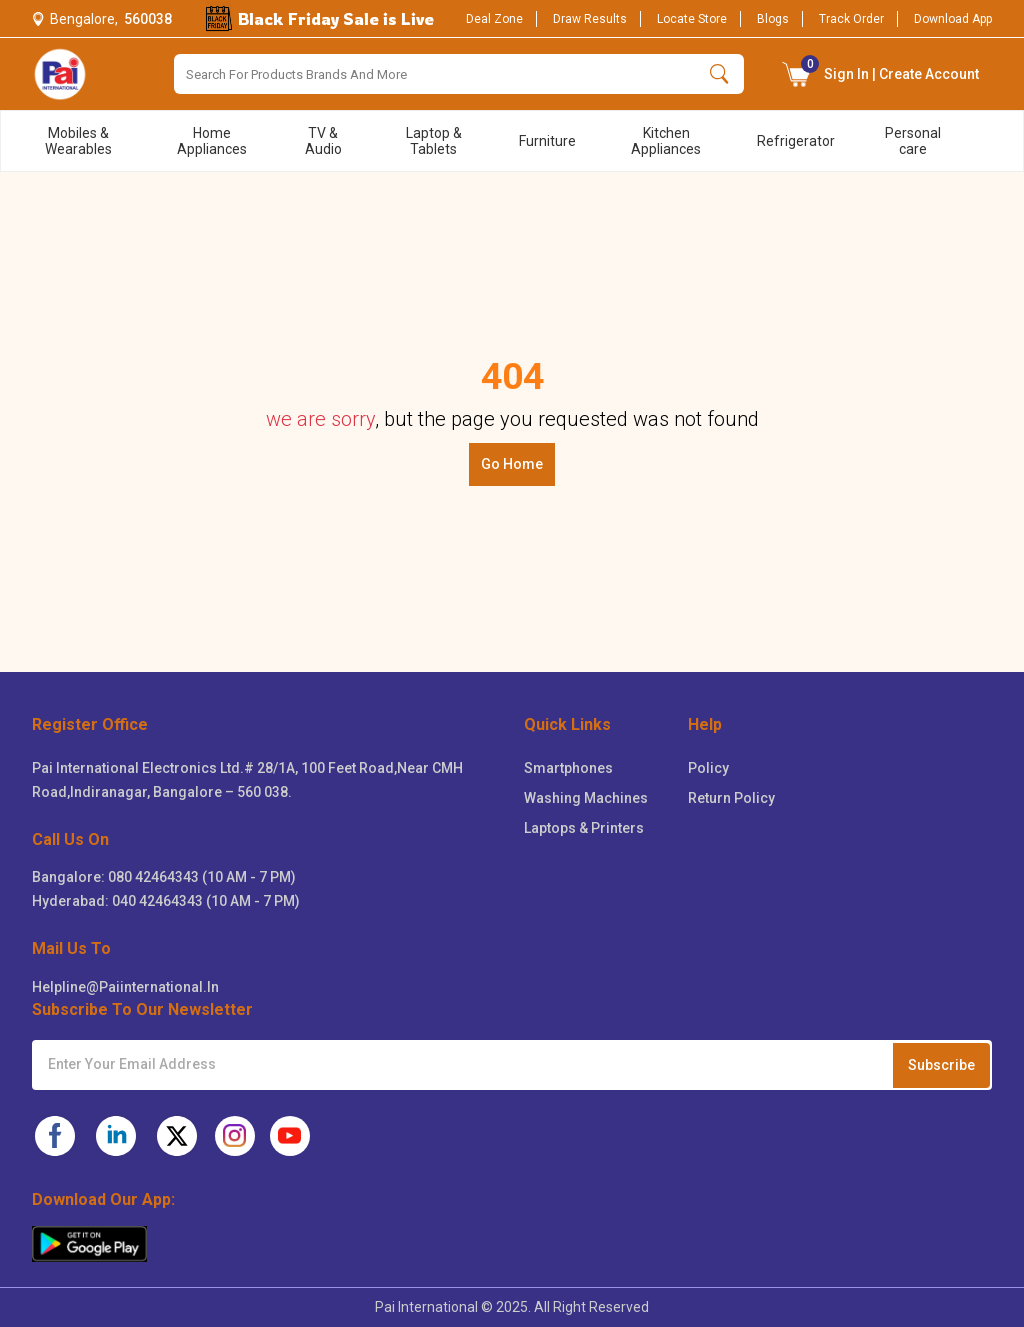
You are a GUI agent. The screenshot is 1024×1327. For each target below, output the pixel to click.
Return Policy (731, 798)
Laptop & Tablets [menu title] (434, 141)
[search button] (719, 74)
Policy (708, 768)
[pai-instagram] (235, 1136)
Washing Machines (586, 798)
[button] (797, 73)
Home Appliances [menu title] (212, 141)
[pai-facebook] (55, 1136)
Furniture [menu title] (547, 141)
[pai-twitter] (177, 1136)
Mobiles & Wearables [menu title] (78, 141)
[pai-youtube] (290, 1136)
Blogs (773, 19)
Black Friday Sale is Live (336, 19)
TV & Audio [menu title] (323, 141)
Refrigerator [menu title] (796, 141)
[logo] (60, 74)
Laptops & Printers (584, 828)
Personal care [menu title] (913, 141)
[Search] (459, 74)
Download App (953, 19)
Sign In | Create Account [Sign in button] (880, 71)
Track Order (851, 19)
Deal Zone (494, 19)
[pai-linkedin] (116, 1136)
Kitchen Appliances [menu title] (666, 141)
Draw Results (590, 19)
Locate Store (692, 19)
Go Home (512, 464)
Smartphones (568, 768)
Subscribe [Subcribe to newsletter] (941, 1065)
